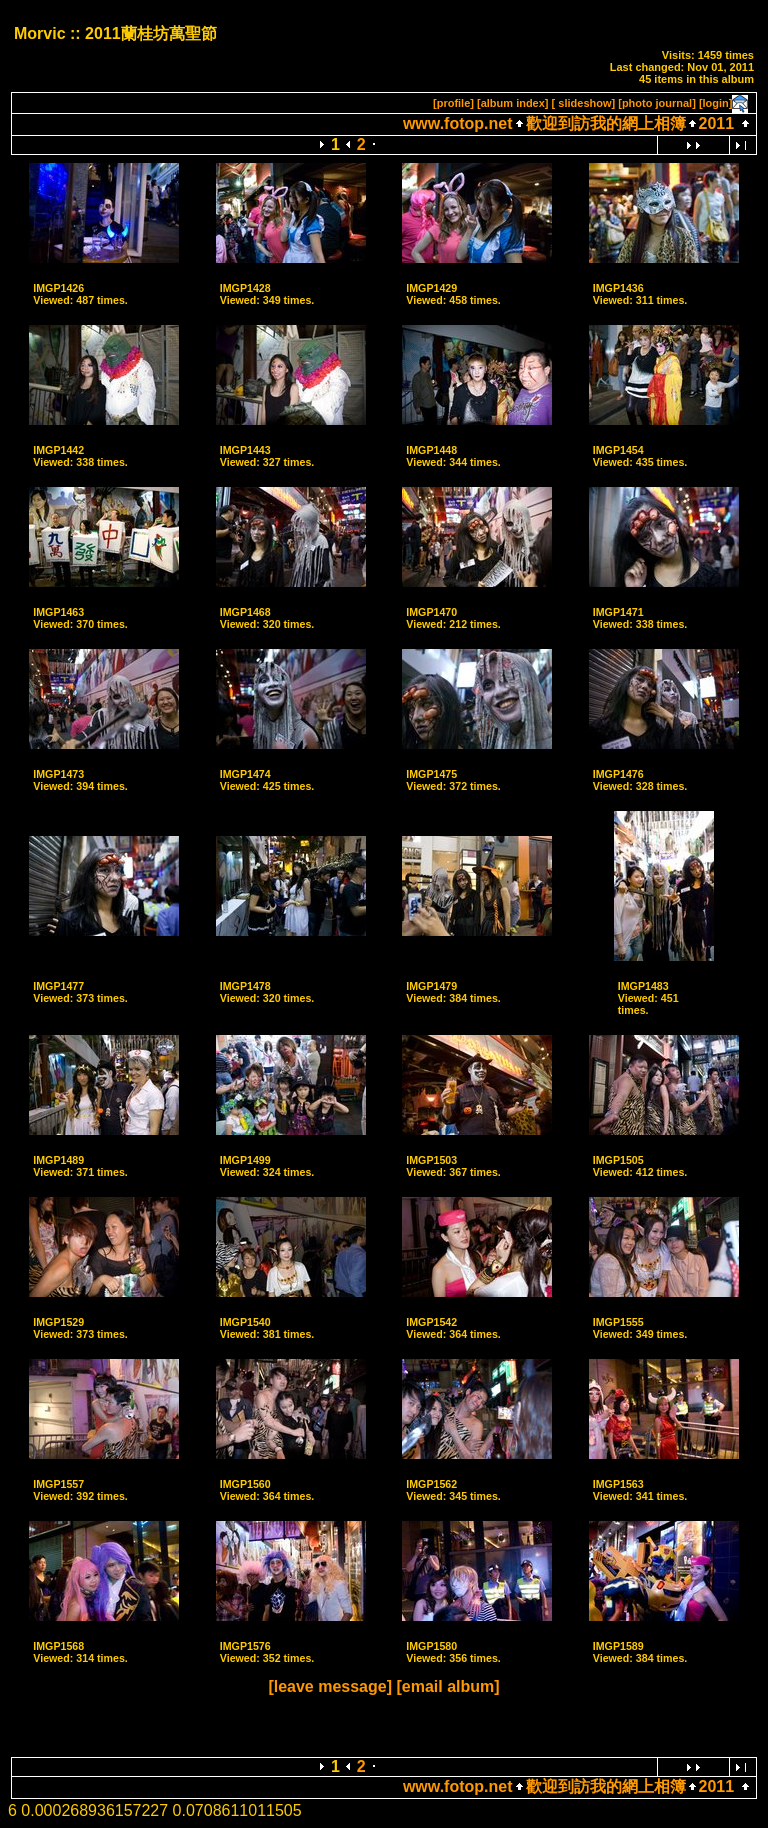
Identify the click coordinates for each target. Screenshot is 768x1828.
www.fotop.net (458, 123)
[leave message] (330, 1686)
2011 (717, 123)
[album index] (513, 103)
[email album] (447, 1686)
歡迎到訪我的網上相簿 (606, 123)
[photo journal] (657, 103)
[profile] (453, 103)
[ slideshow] (584, 103)
